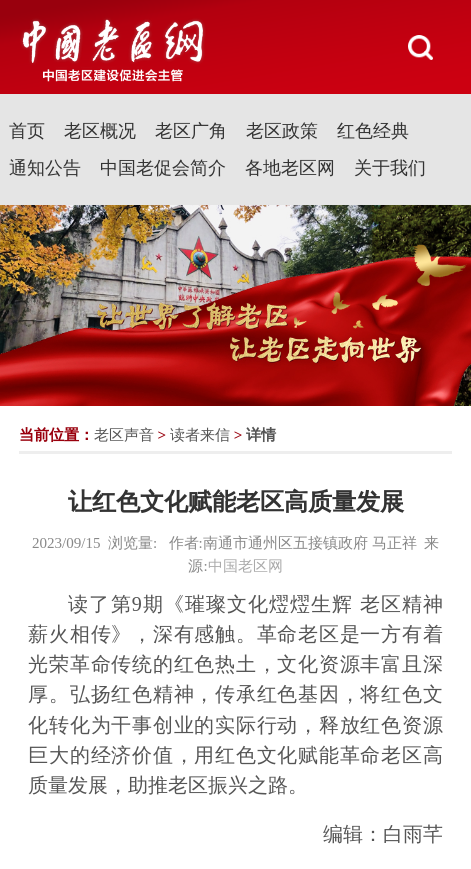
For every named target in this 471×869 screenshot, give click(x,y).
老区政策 (282, 131)
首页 (27, 131)
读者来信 (200, 435)
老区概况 (100, 131)
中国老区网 (245, 566)
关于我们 (390, 168)
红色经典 (373, 131)
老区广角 (191, 131)
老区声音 (124, 435)
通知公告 (45, 168)
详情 (261, 435)
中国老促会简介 (163, 168)
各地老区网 (290, 168)
